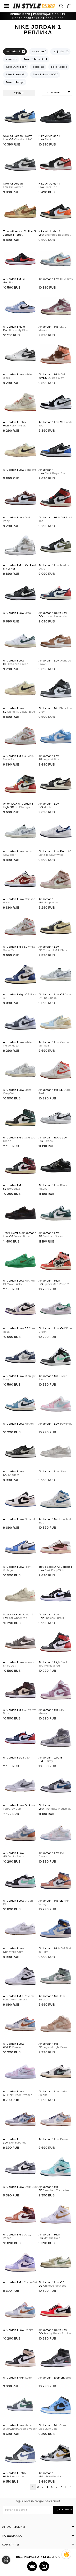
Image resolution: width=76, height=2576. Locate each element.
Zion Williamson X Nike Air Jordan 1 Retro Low (20, 233)
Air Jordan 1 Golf (16, 1757)
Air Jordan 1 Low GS (14, 1854)
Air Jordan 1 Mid (52, 328)
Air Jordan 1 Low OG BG (53, 2284)
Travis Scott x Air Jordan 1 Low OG (19, 1234)
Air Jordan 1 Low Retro (55, 853)
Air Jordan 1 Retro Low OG (53, 614)
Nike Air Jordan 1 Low (49, 137)
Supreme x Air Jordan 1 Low (18, 1616)
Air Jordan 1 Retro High (15, 423)
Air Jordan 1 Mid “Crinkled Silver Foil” (19, 566)
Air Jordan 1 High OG (56, 519)
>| (71, 2486)
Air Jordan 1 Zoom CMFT (50, 1759)
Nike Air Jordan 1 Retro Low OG (17, 137)
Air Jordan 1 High (53, 1663)
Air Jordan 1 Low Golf (55, 1330)
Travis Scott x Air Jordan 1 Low (55, 1568)
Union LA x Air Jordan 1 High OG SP (18, 805)
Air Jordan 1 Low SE (56, 423)
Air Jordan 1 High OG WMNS (52, 376)
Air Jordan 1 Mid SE (18, 757)
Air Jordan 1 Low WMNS (13, 2045)
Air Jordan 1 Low (56, 279)
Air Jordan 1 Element (55, 2377)
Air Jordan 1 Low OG (15, 662)
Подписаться (63, 2509)
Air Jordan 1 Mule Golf (14, 280)
